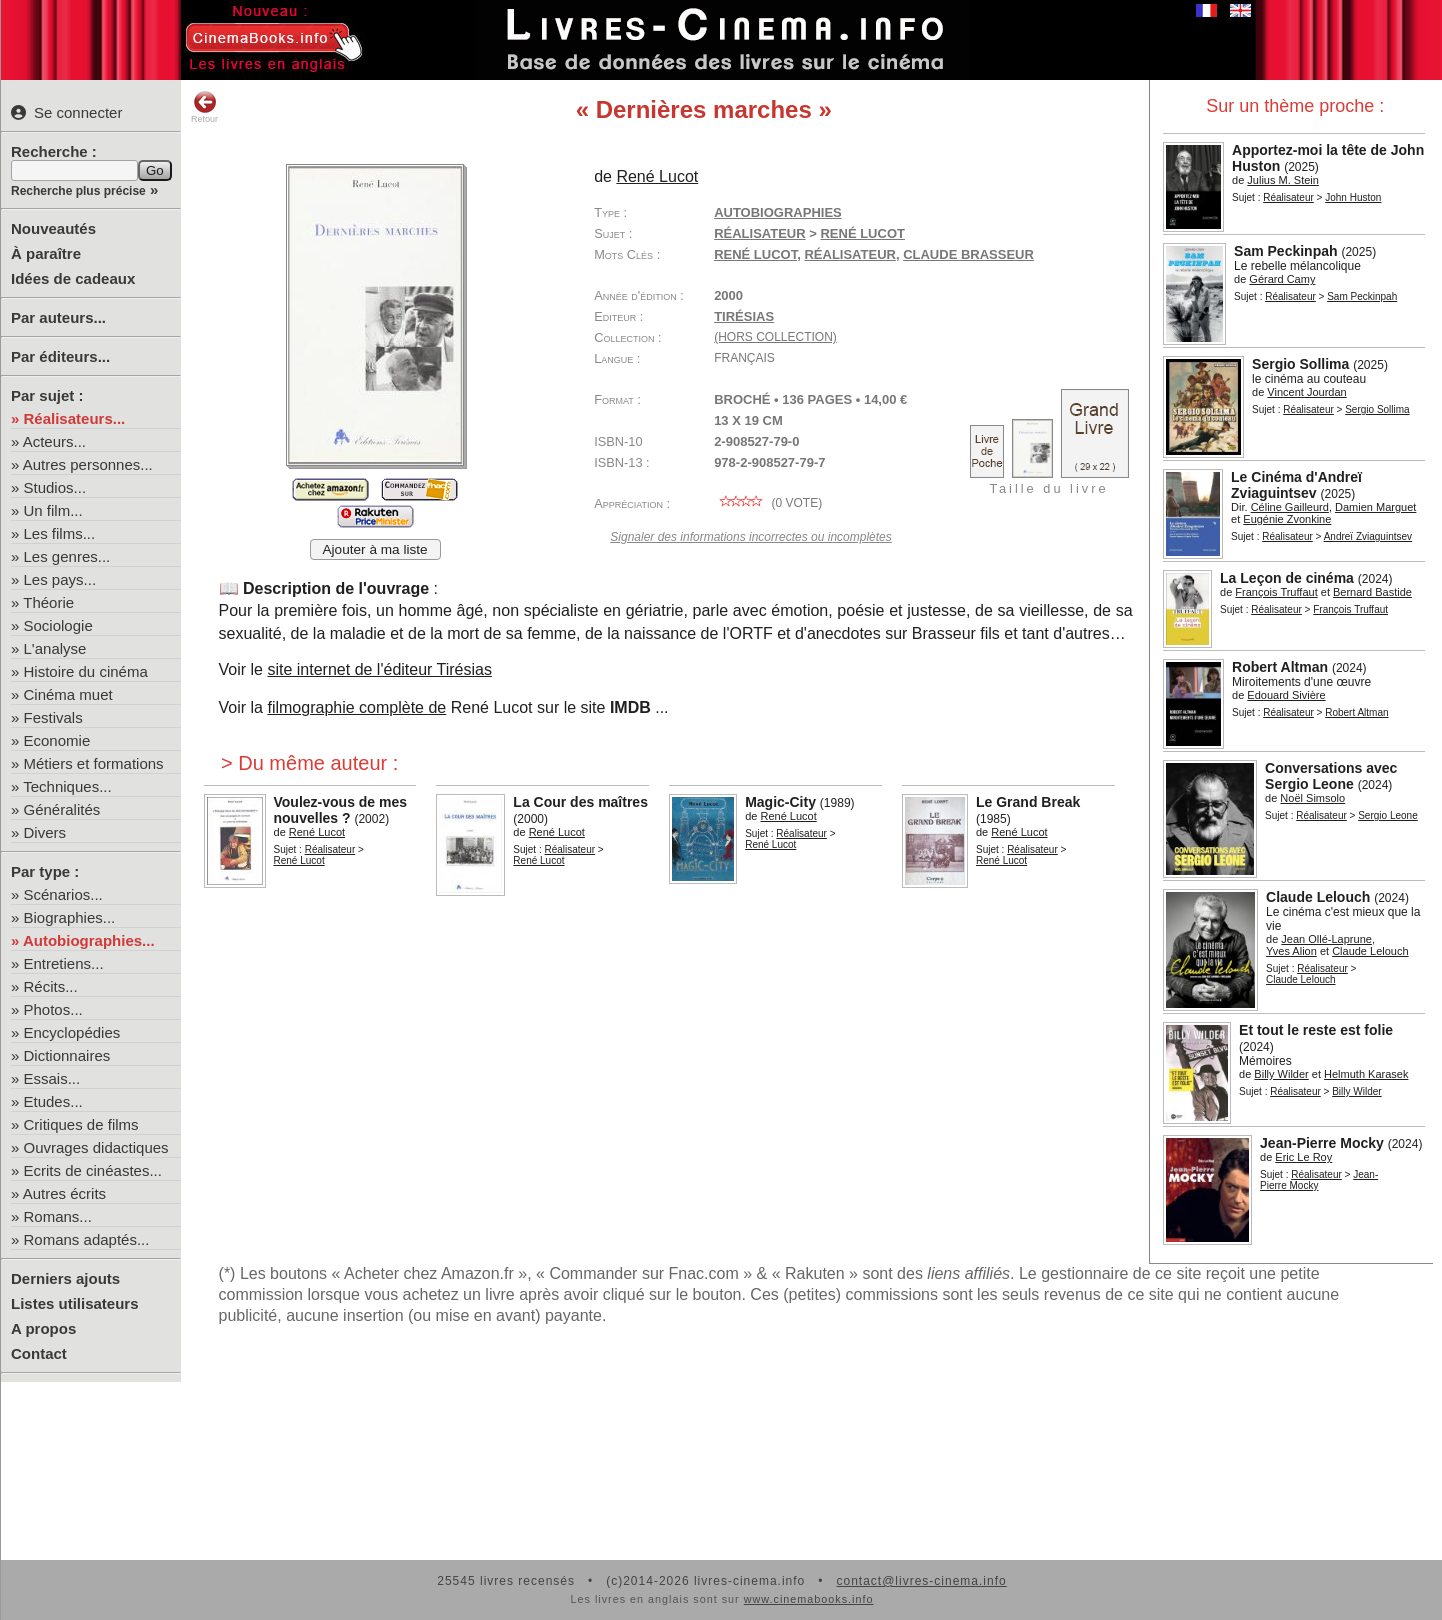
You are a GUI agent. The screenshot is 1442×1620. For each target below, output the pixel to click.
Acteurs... (54, 441)
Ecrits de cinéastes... (93, 1170)
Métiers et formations (94, 763)
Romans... (58, 1216)
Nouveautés (53, 228)
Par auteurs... (58, 317)
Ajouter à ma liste (375, 549)
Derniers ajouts (65, 1278)
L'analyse (55, 648)
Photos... (53, 1009)
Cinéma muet (68, 694)
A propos (43, 1328)
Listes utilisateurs (75, 1303)
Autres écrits (64, 1193)
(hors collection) (775, 337)
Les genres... (67, 556)
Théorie (48, 602)
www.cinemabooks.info (809, 1599)
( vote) (768, 503)
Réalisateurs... (75, 418)
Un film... (53, 510)
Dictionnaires (67, 1055)
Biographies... (70, 917)
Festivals (53, 717)
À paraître (46, 253)
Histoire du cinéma (86, 671)
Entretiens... (64, 963)
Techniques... (67, 786)
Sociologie (58, 625)
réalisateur (849, 254)
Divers (45, 832)
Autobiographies (778, 212)
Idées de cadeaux (73, 278)
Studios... (55, 487)
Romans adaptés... (87, 1239)
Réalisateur (1288, 197)
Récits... (51, 986)
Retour (204, 107)
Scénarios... (63, 894)
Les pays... (60, 579)
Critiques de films (81, 1124)
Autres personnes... (88, 464)
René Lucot (755, 254)
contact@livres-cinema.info (921, 1581)
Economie (57, 740)
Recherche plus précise (78, 191)
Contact (39, 1353)
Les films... (60, 533)
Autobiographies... (89, 940)
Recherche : (54, 151)
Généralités (62, 809)
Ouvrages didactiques (96, 1147)
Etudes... (53, 1101)
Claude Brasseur (968, 254)
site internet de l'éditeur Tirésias (379, 669)
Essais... (52, 1078)
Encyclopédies (72, 1032)
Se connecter (66, 112)
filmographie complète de (356, 707)
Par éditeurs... (60, 356)
